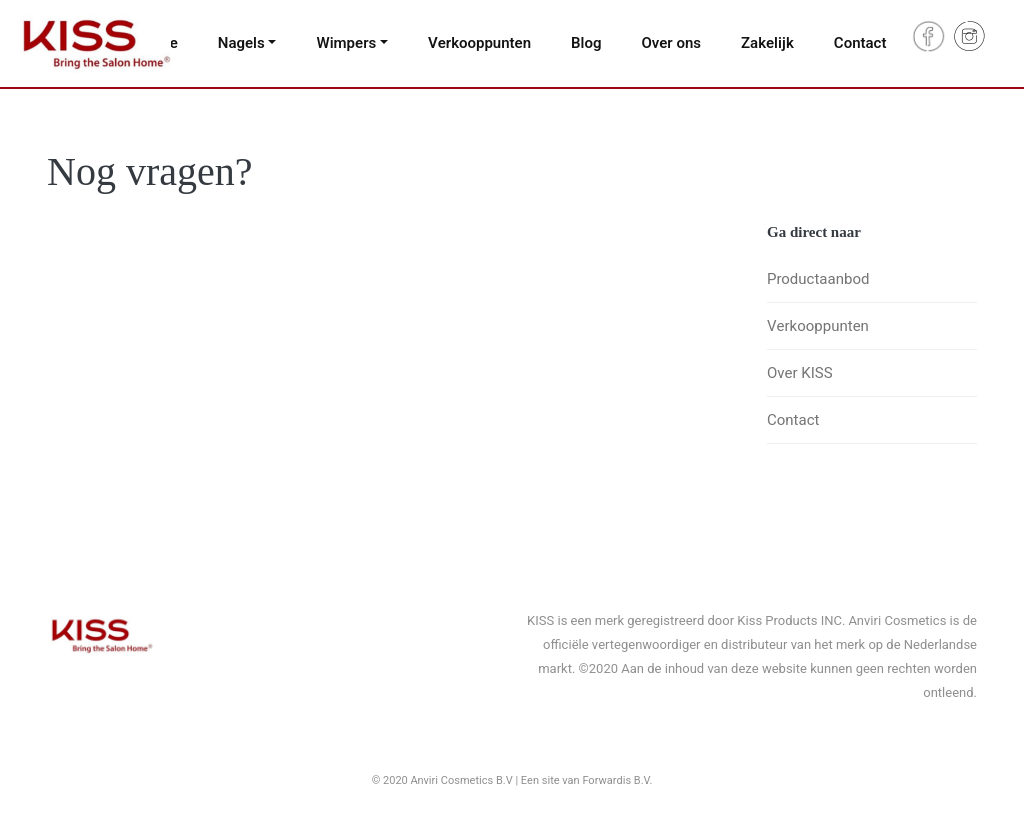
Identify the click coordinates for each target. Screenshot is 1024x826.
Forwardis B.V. (617, 780)
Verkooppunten (479, 43)
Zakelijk (767, 43)
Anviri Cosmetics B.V (462, 780)
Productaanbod (818, 279)
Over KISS (800, 373)
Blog (586, 43)
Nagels (241, 43)
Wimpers (346, 43)
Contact (860, 43)
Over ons (671, 43)
